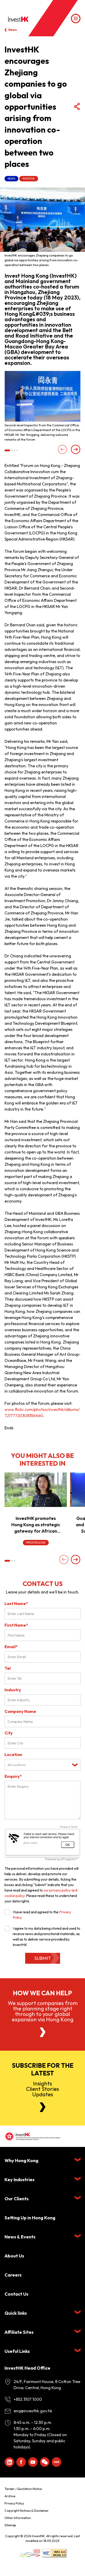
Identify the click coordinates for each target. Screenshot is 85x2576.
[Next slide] (75, 450)
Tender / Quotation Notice (23, 2489)
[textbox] (38, 1765)
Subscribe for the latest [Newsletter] (42, 2069)
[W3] (54, 2553)
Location (13, 1754)
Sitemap (10, 2525)
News (12, 30)
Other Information (18, 2518)
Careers (13, 2275)
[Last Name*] (42, 1613)
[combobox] (42, 1765)
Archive (10, 2496)
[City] (42, 1743)
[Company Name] (42, 1721)
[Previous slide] (62, 450)
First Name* (16, 1625)
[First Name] (42, 1635)
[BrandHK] (29, 2553)
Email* (11, 1646)
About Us (14, 2256)
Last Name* (16, 1603)
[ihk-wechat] (44, 2462)
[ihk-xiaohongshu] (56, 2462)
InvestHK (28, 178)
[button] (7, 450)
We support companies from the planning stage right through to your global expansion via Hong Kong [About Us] (43, 2011)
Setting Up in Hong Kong (30, 2217)
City (9, 1733)
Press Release (36, 1542)
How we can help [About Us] (42, 1993)
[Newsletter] (43, 2107)
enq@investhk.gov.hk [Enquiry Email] (33, 2410)
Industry (13, 1689)
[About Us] (43, 2032)
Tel (8, 1668)
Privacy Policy (14, 2503)
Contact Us (16, 2294)
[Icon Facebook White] (21, 2462)
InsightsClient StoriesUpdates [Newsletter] (42, 2089)
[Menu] (75, 18)
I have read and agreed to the (38, 1914)
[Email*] (42, 1656)
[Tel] (42, 1678)
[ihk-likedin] (9, 2462)
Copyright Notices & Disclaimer (27, 2511)
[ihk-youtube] (33, 2462)
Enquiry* (13, 1776)
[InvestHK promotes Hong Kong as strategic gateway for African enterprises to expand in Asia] (36, 1489)
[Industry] (42, 1700)
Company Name (20, 1711)
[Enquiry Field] (42, 1800)
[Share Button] (76, 106)
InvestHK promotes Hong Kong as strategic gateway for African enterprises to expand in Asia (35, 1530)
